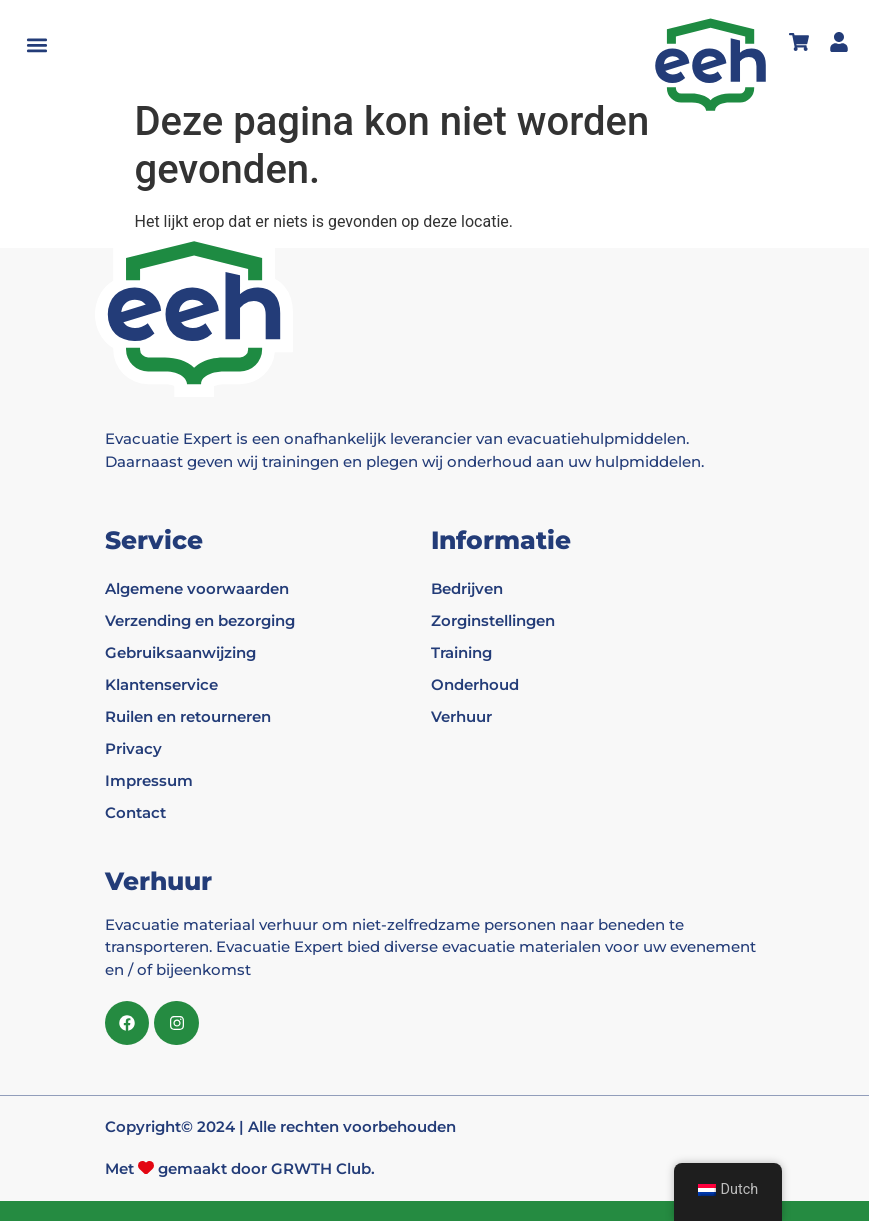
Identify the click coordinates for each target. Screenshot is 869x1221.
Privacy (133, 748)
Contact (135, 812)
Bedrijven (467, 588)
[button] (36, 45)
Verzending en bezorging (200, 620)
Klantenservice (161, 684)
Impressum (149, 780)
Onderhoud (475, 684)
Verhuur (461, 716)
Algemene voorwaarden (197, 588)
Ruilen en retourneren (188, 716)
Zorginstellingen (493, 620)
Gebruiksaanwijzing (180, 652)
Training (461, 652)
